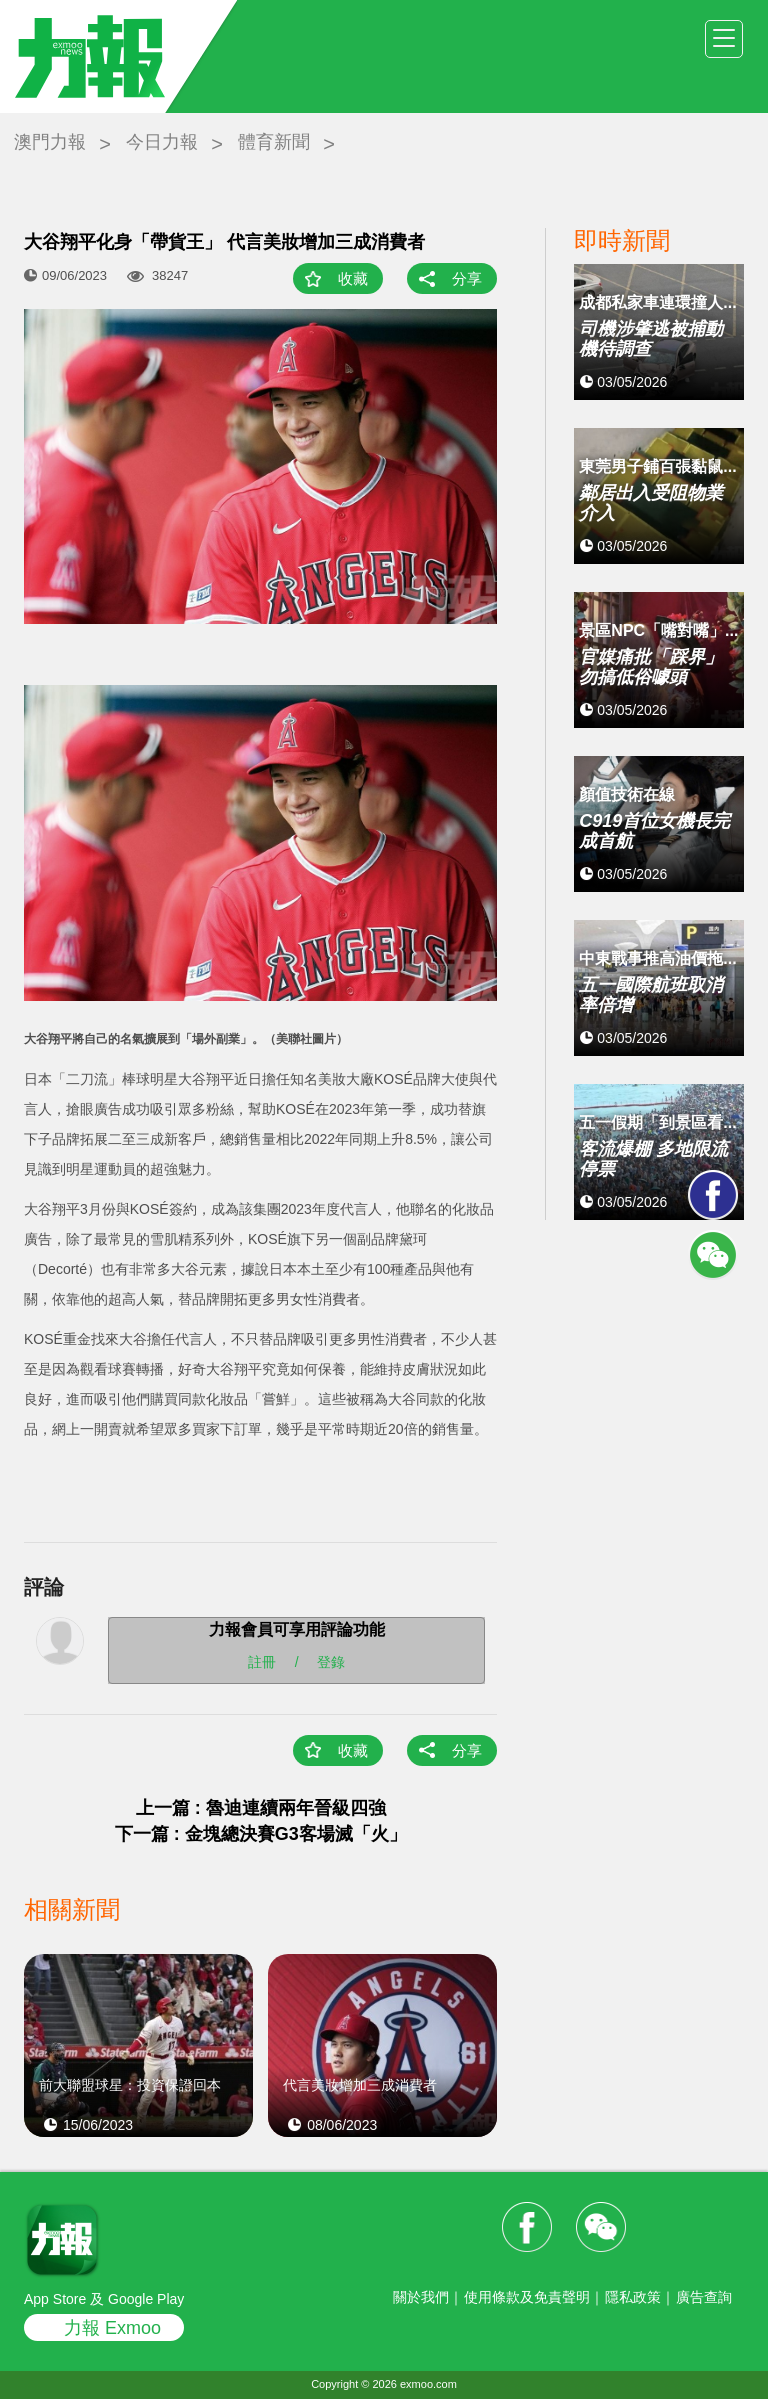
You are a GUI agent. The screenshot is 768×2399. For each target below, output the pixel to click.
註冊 (262, 1661)
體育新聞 (274, 142)
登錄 (331, 1661)
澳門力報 (50, 142)
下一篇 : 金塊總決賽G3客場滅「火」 (261, 1834)
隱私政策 (633, 2297)
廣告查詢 (704, 2297)
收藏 (353, 278)
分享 (467, 278)
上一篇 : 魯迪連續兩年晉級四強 (261, 1808)
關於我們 (421, 2297)
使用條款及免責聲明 (527, 2297)
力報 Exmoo (112, 2328)
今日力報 (162, 142)
